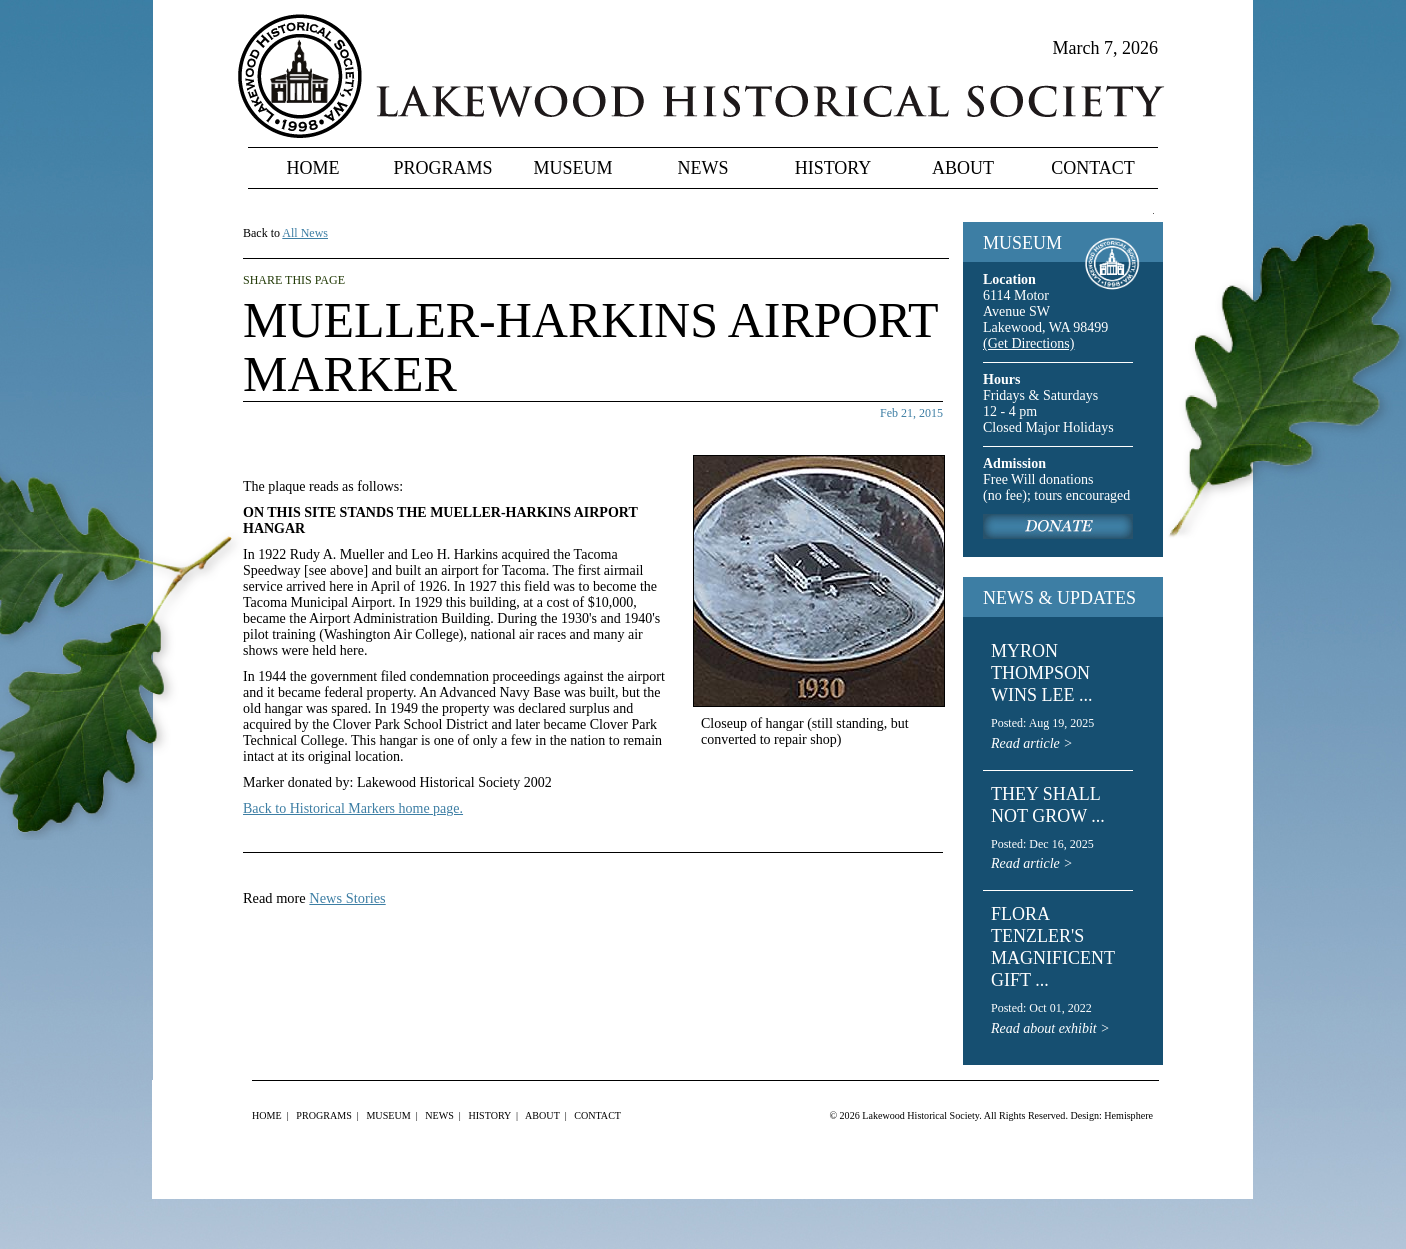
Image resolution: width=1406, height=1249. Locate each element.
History (833, 168)
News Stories (347, 898)
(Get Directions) (1028, 343)
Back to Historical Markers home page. (353, 808)
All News (305, 233)
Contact (1093, 168)
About (963, 168)
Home (313, 168)
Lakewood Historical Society (920, 1115)
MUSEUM (1022, 243)
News (703, 168)
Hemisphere (1128, 1115)
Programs (442, 168)
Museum (572, 168)
